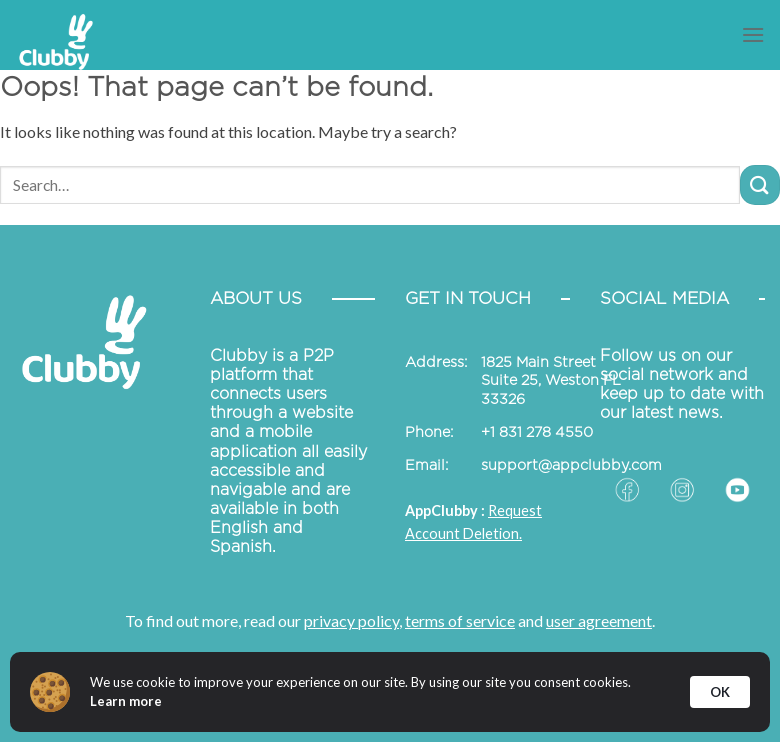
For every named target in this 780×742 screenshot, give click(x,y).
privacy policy (351, 620)
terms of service (460, 620)
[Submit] (760, 184)
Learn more (126, 701)
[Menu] (753, 34)
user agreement (599, 620)
